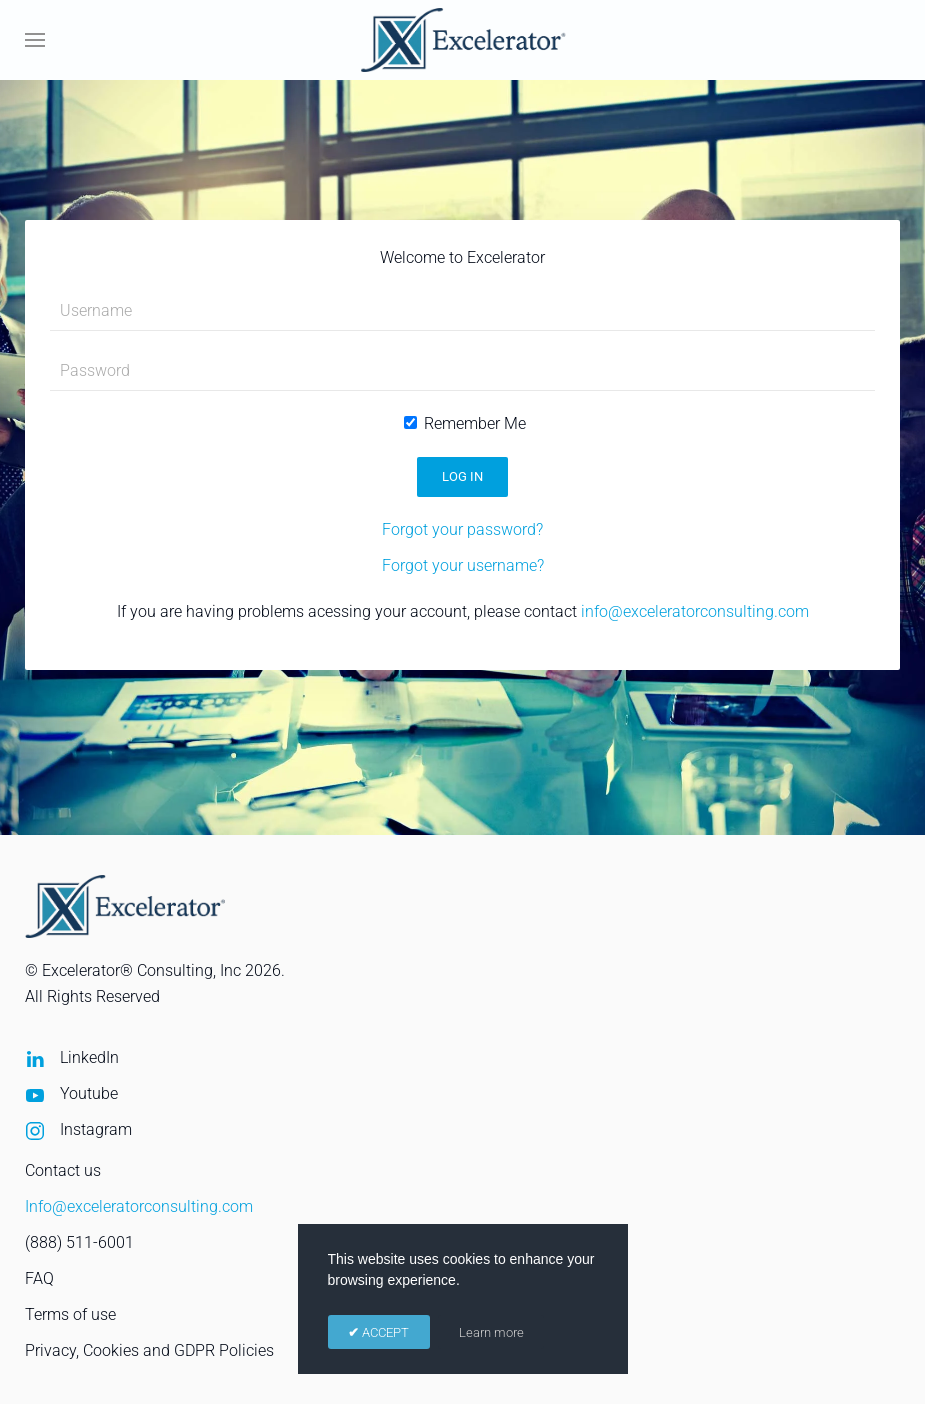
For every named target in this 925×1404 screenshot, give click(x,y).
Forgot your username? (463, 565)
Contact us (63, 1170)
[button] (35, 40)
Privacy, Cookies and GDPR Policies (149, 1350)
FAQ (39, 1278)
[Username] (462, 311)
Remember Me (465, 423)
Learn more (491, 1332)
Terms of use (70, 1314)
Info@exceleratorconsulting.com (139, 1206)
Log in (462, 476)
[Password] (462, 371)
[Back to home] (462, 40)
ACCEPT (384, 1332)
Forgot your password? (462, 529)
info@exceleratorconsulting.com (695, 611)
